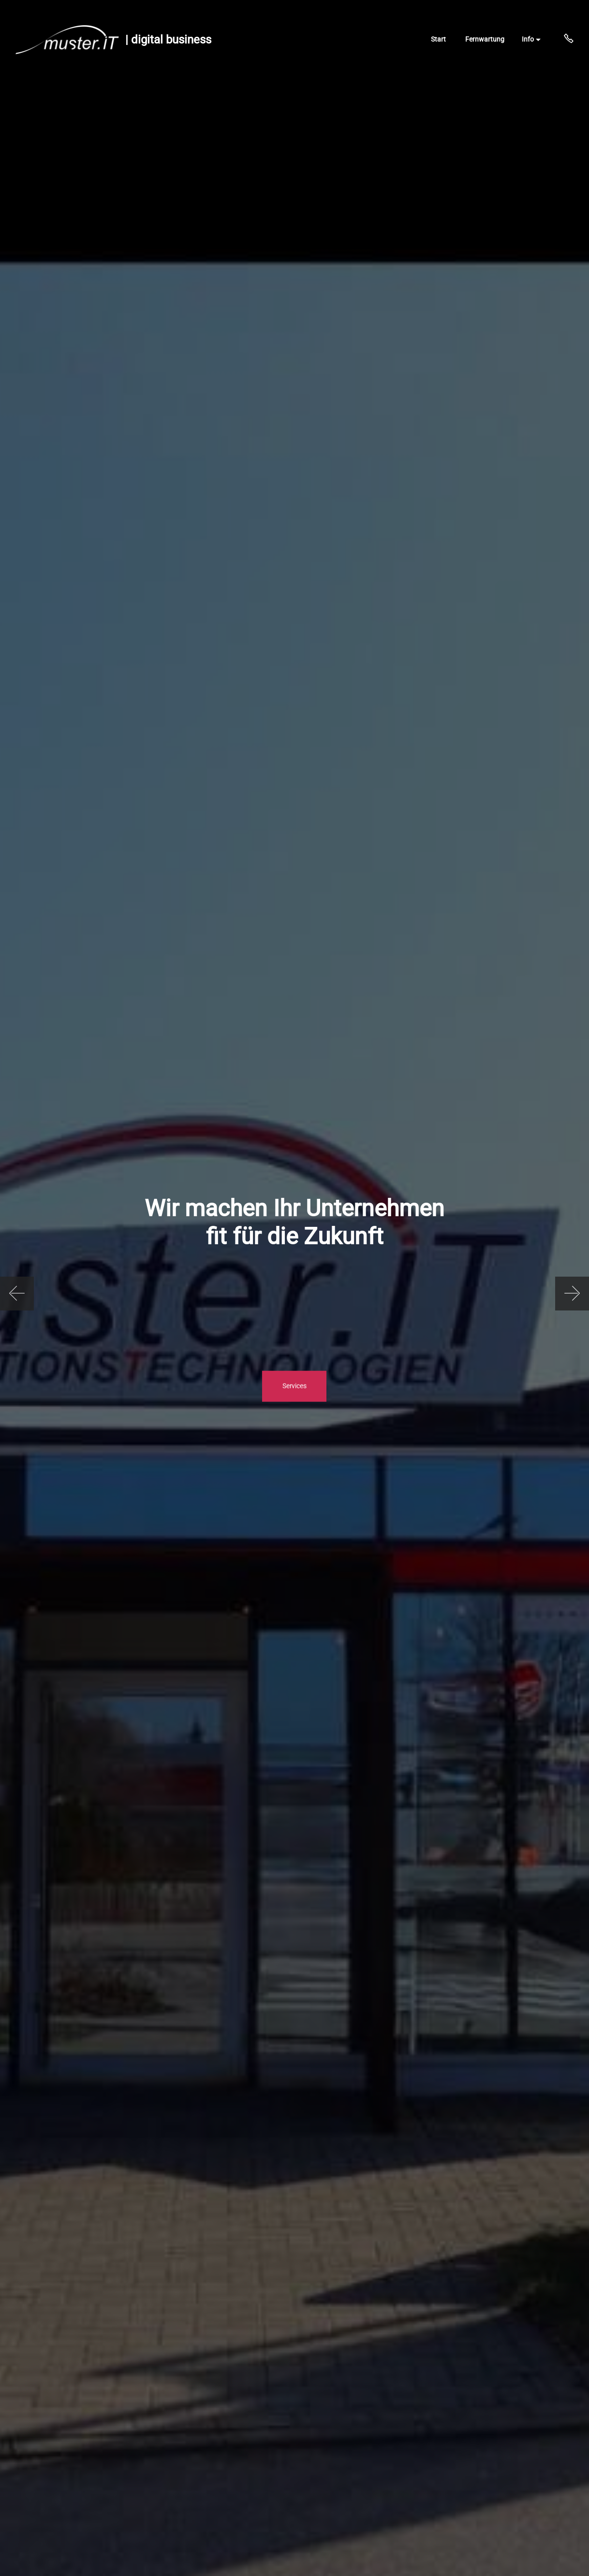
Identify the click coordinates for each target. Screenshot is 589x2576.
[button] (17, 1293)
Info (528, 39)
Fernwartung (484, 39)
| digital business (168, 39)
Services (294, 1386)
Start (438, 39)
